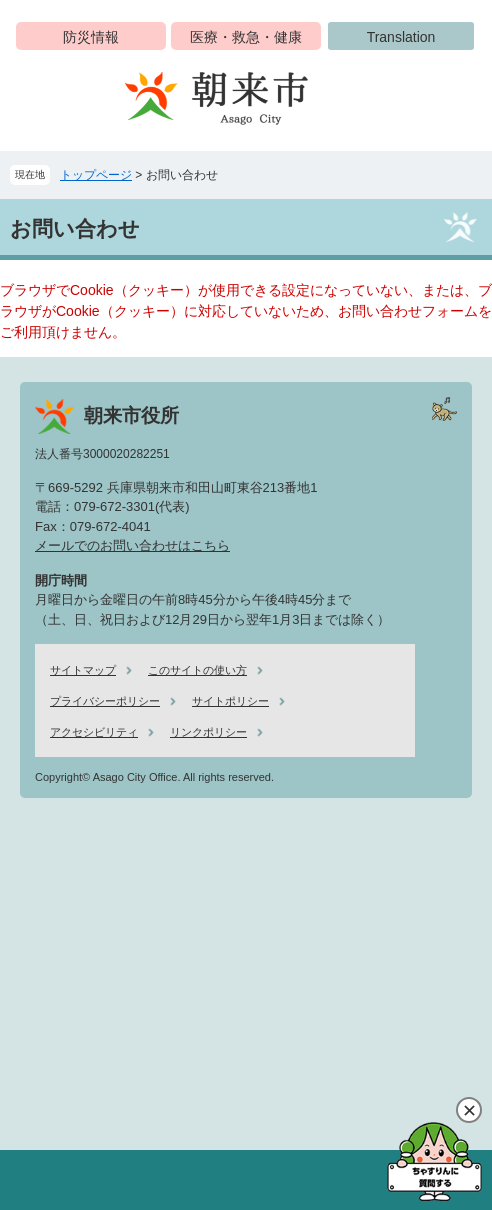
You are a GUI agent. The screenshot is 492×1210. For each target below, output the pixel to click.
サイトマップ (83, 670)
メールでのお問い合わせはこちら (132, 545)
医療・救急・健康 (246, 37)
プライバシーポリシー (105, 701)
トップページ (96, 175)
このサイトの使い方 (197, 670)
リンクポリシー (208, 732)
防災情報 (91, 37)
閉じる (469, 1110)
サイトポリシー (230, 701)
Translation (401, 37)
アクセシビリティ (94, 732)
